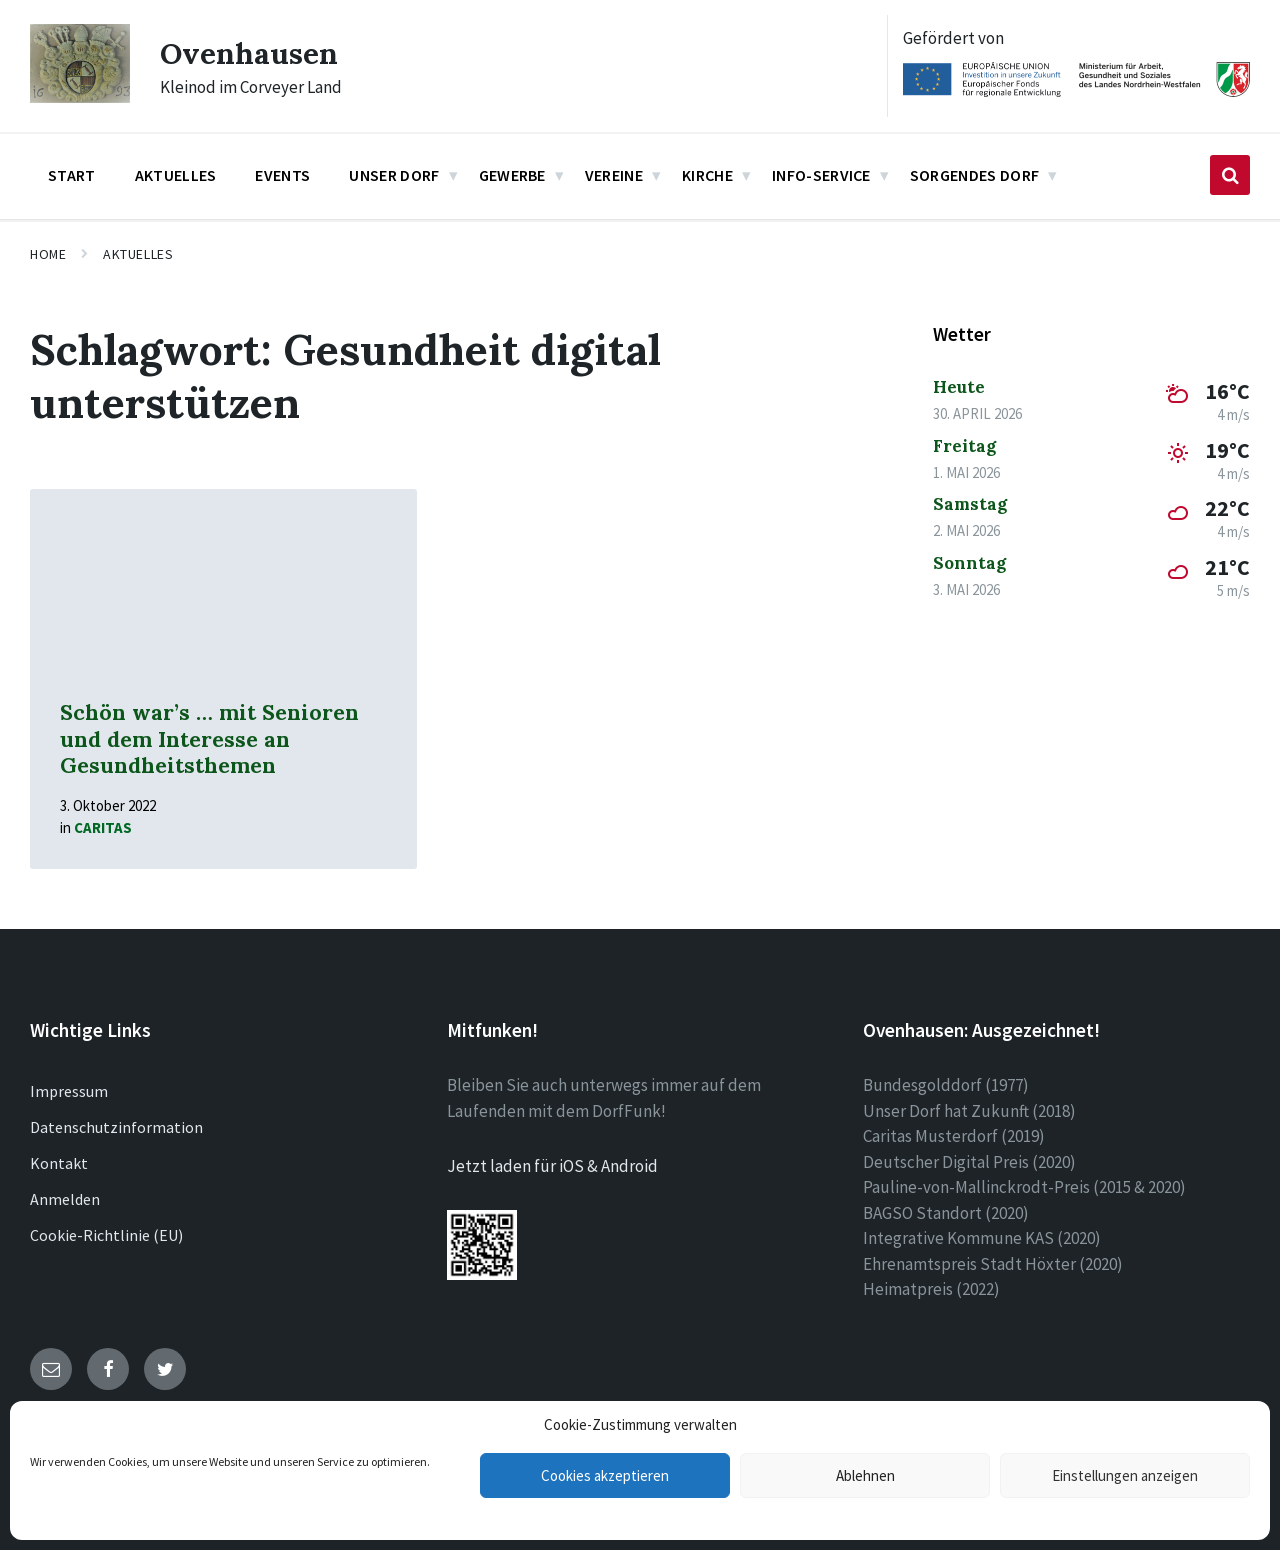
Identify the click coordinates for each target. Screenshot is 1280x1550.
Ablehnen (865, 1475)
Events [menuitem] (282, 175)
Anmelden (65, 1199)
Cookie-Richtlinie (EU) (106, 1235)
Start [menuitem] (72, 175)
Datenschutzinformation (116, 1127)
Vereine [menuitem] (614, 175)
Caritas (103, 827)
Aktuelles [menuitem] (176, 175)
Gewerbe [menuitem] (512, 175)
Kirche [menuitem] (707, 175)
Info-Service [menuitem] (821, 175)
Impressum (69, 1091)
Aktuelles (138, 254)
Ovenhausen (249, 53)
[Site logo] (80, 97)
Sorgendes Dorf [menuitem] (974, 175)
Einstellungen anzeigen (1125, 1475)
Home (48, 254)
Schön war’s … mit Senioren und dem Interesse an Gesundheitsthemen (209, 739)
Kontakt (59, 1163)
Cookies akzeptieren (605, 1475)
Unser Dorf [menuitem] (394, 175)
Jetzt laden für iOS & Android (552, 1166)
